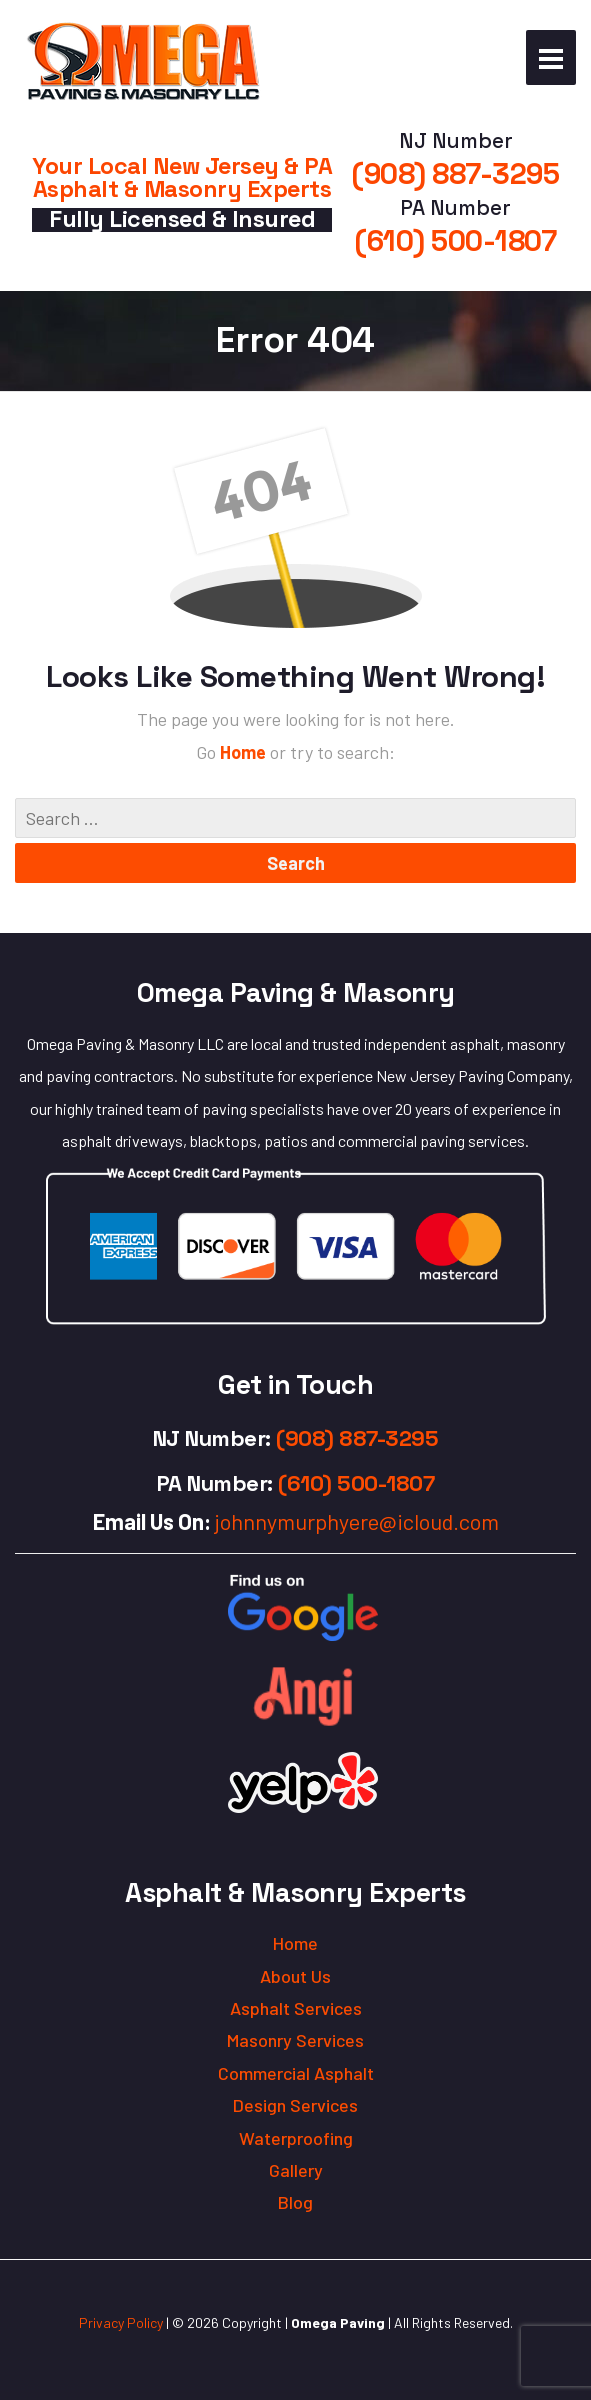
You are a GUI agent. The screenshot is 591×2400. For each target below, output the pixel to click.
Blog (295, 2202)
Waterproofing (296, 2138)
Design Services (295, 2105)
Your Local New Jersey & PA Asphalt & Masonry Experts (182, 177)
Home (245, 752)
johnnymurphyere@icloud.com (357, 1521)
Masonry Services (295, 2040)
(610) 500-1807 (455, 241)
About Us (295, 1976)
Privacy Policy (121, 2322)
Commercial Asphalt (296, 2073)
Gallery (296, 2170)
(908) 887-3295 (455, 174)
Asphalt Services (296, 2008)
